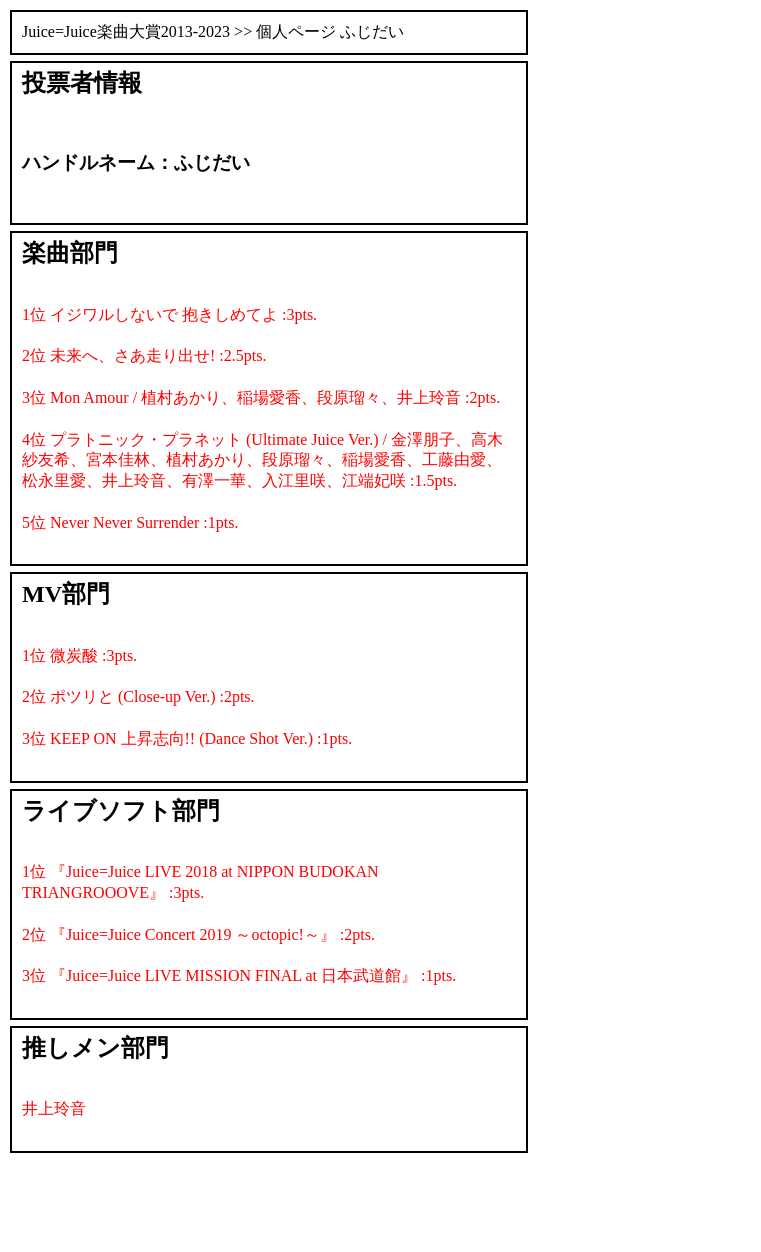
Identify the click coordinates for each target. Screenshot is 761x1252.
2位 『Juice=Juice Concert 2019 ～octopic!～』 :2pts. (198, 934)
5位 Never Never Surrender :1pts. (130, 522)
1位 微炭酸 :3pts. (79, 655)
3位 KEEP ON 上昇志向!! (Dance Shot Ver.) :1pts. (187, 738)
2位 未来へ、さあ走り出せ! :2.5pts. (144, 355)
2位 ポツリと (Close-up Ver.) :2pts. (138, 696)
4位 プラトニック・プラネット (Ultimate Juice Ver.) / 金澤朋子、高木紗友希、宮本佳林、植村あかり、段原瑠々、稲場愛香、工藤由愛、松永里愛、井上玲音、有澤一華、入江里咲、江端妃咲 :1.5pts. (262, 460)
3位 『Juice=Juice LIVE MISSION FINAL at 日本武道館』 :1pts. (239, 975)
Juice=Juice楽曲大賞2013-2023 (126, 31)
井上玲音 (54, 1108)
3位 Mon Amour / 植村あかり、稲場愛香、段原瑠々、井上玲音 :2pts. (261, 397)
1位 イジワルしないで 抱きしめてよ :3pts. (169, 314)
